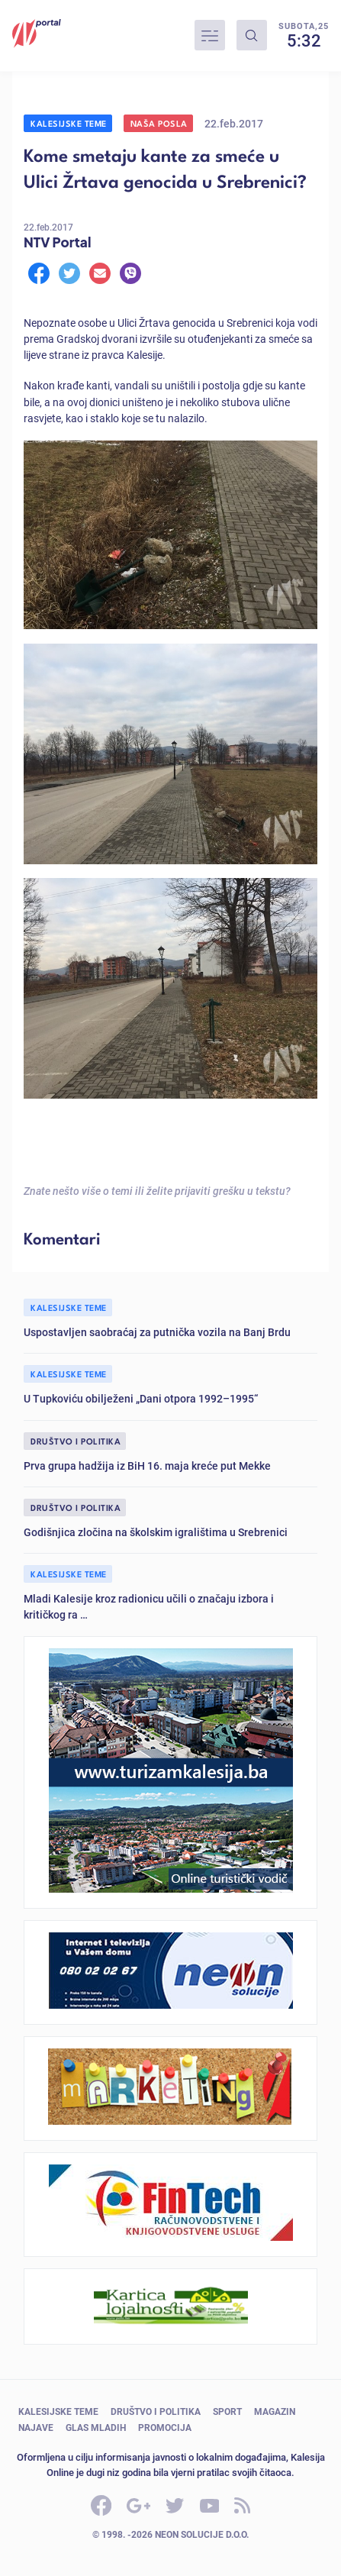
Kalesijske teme (69, 123)
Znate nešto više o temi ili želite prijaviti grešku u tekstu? (157, 1190)
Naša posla (159, 123)
